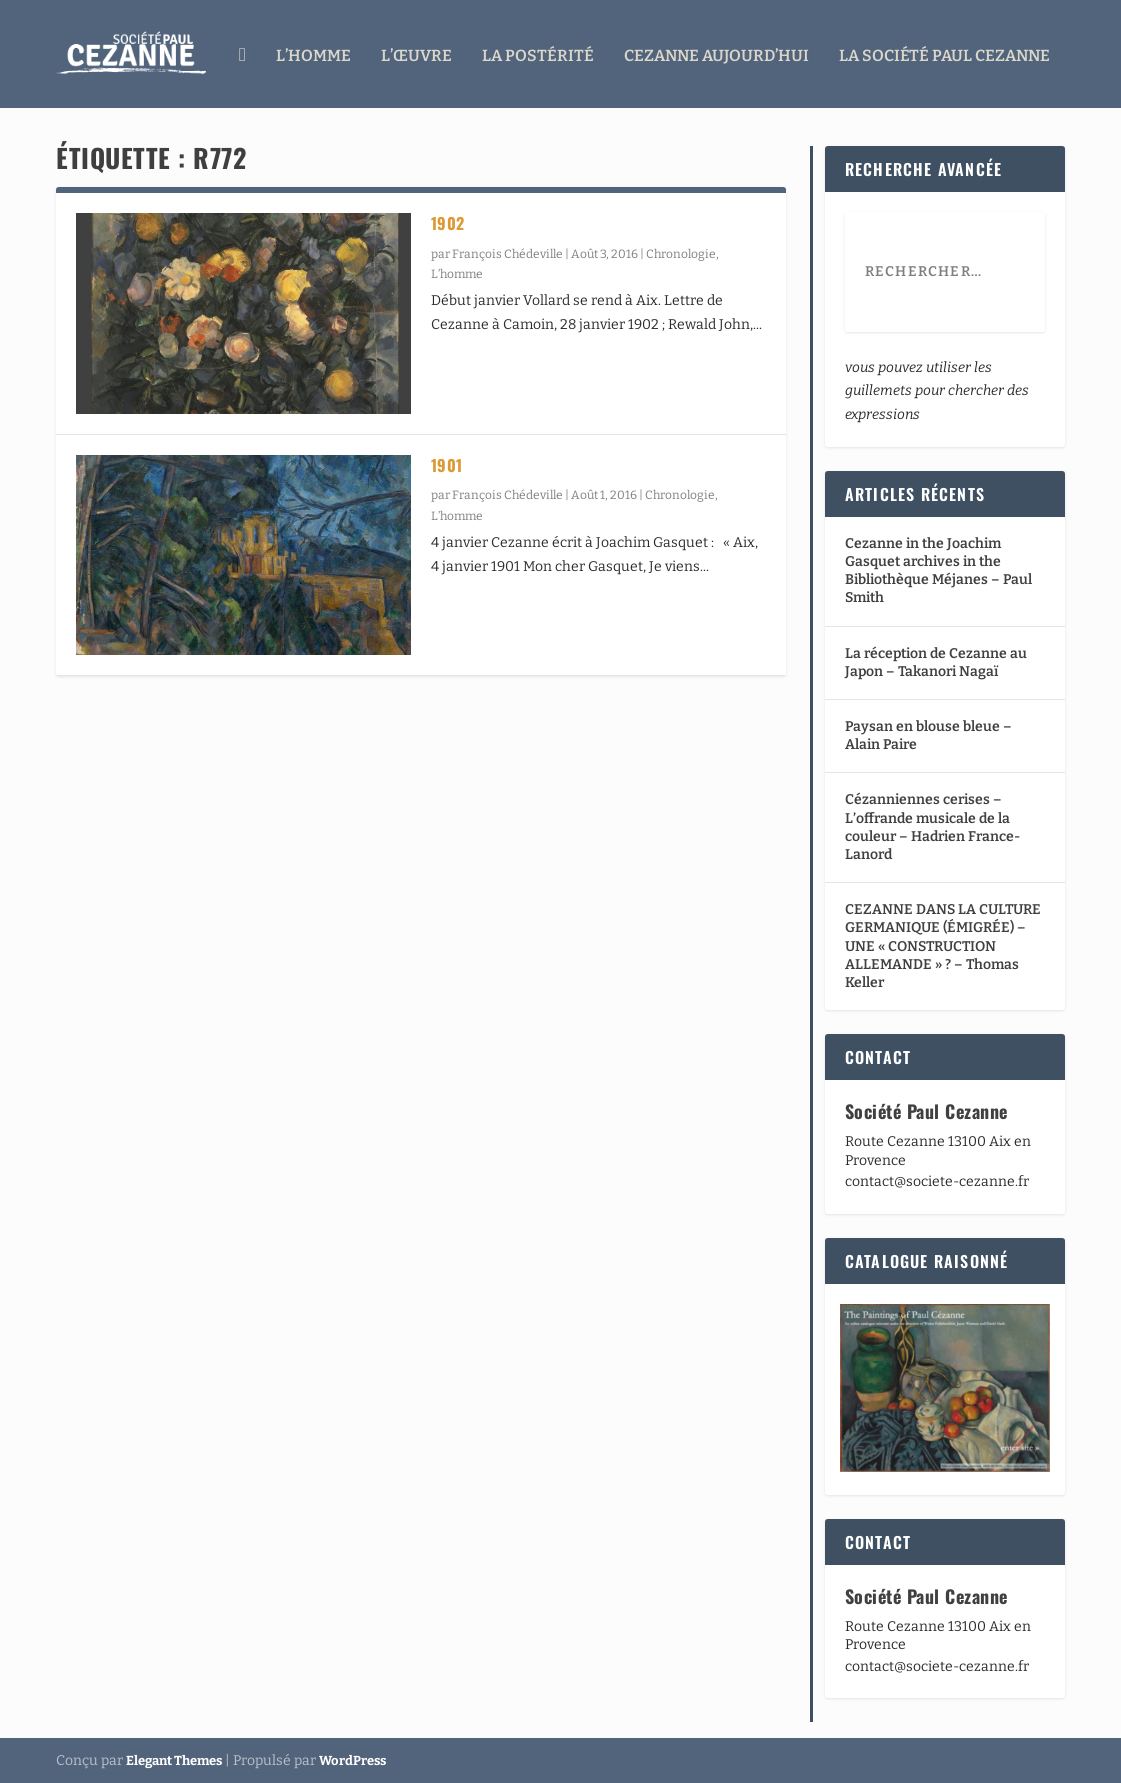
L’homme (313, 52)
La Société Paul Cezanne (944, 52)
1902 (448, 221)
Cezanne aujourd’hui (716, 52)
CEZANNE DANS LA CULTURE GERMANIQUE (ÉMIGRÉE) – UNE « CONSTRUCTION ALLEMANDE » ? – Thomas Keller (943, 944)
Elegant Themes (174, 1759)
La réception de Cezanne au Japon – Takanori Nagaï (936, 660)
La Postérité (538, 52)
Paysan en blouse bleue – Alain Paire (928, 733)
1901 (447, 463)
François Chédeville (507, 252)
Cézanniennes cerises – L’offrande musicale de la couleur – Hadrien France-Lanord (932, 826)
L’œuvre (416, 52)
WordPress (352, 1759)
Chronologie (681, 252)
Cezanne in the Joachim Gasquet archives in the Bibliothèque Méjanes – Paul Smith (938, 569)
